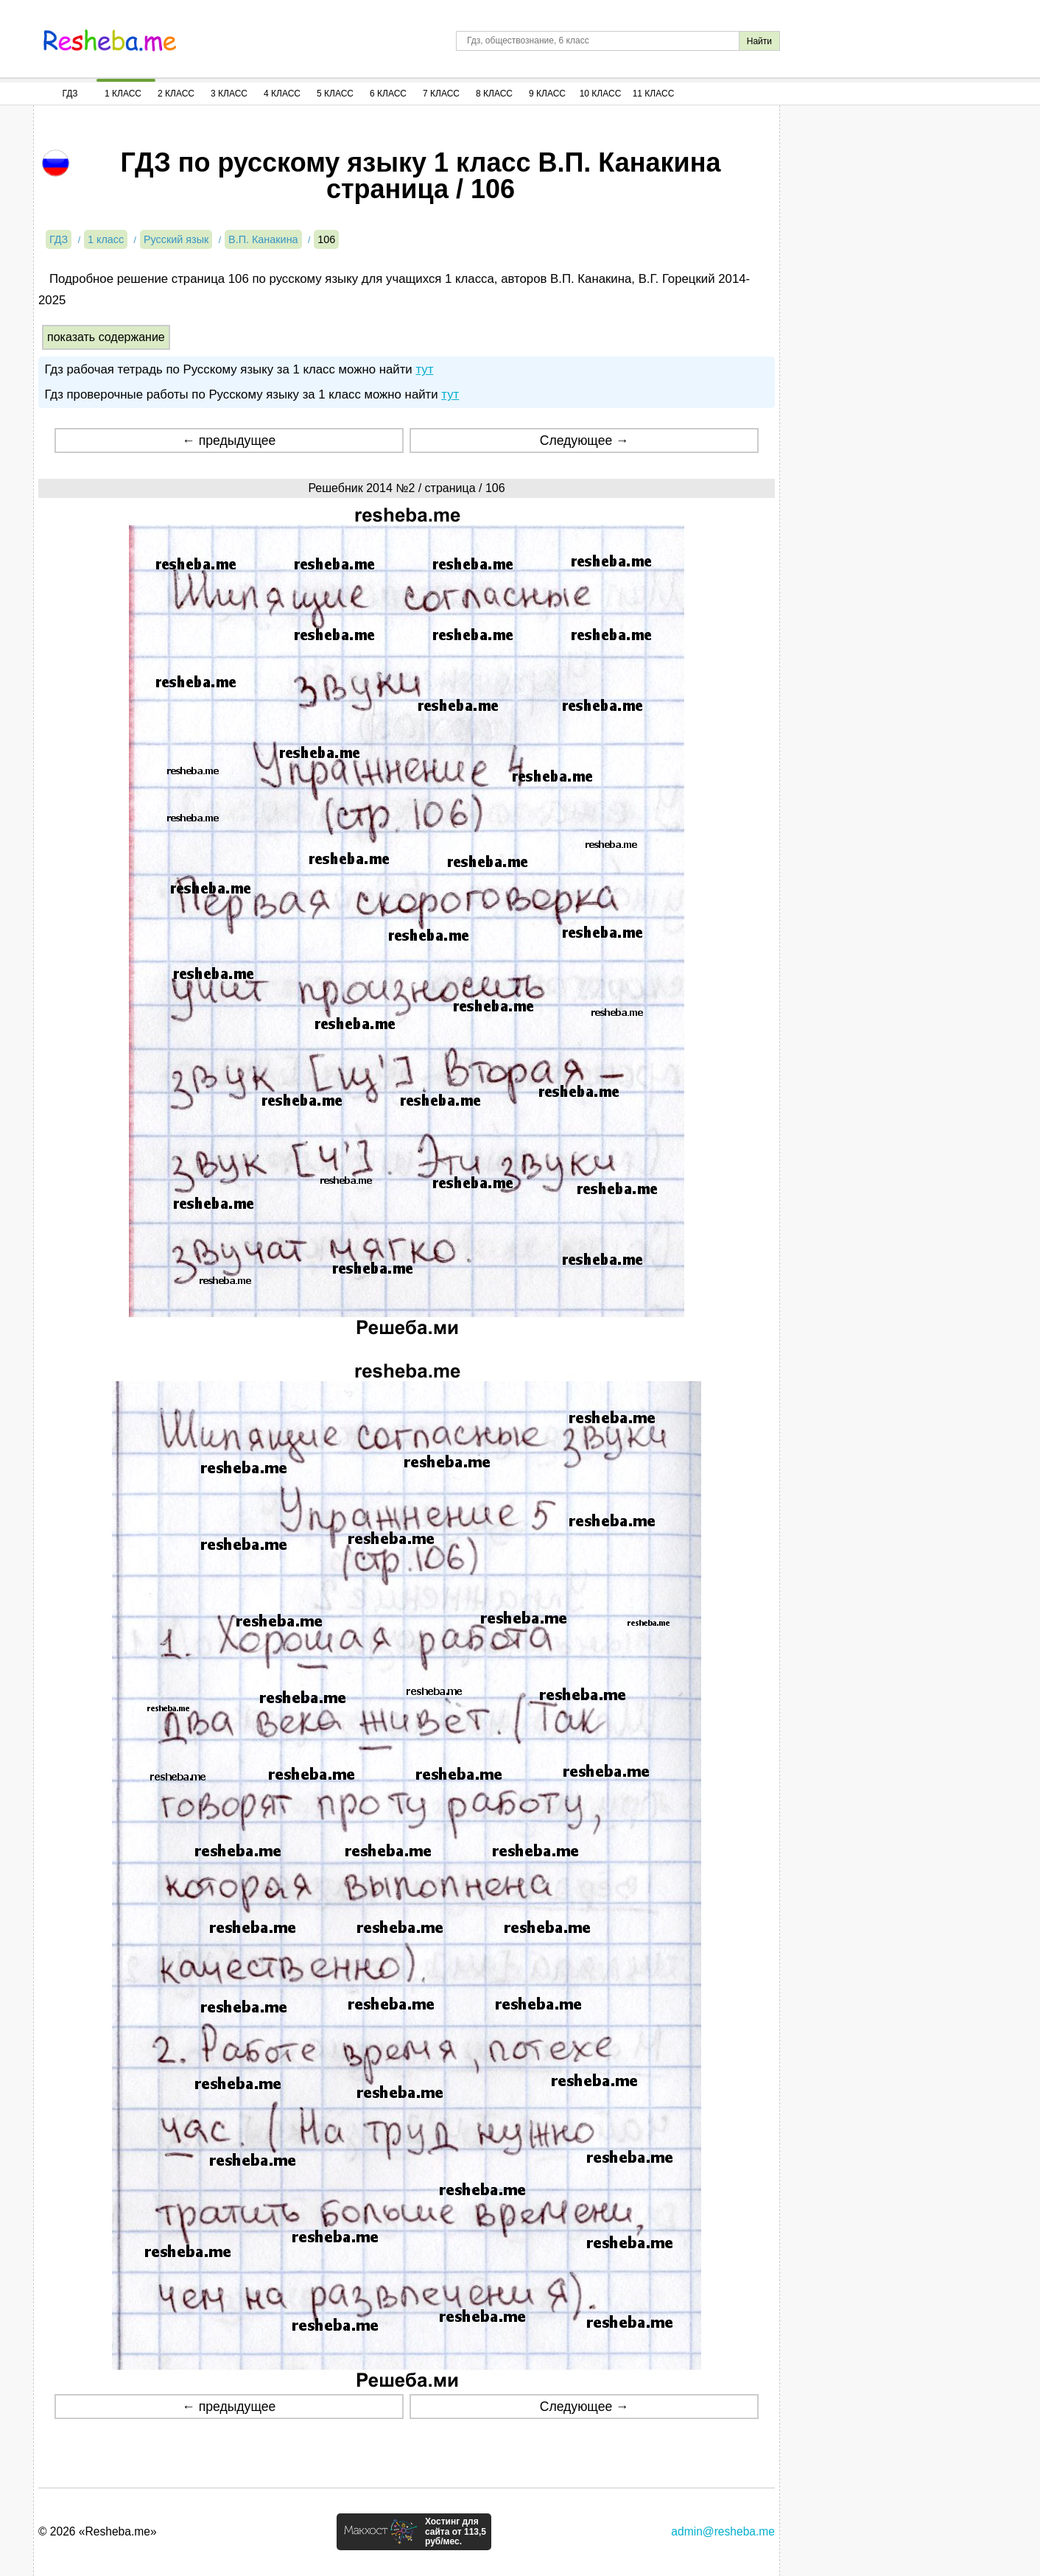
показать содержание (106, 337)
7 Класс (441, 93)
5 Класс (335, 93)
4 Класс (282, 93)
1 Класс (123, 93)
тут (424, 369)
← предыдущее (228, 440)
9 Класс (547, 93)
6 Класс (388, 93)
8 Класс (494, 93)
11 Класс (654, 93)
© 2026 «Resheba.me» (97, 2531)
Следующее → (584, 440)
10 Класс (601, 93)
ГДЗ (69, 93)
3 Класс (229, 93)
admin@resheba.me (723, 2531)
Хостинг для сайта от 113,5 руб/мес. (455, 2531)
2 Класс (176, 93)
